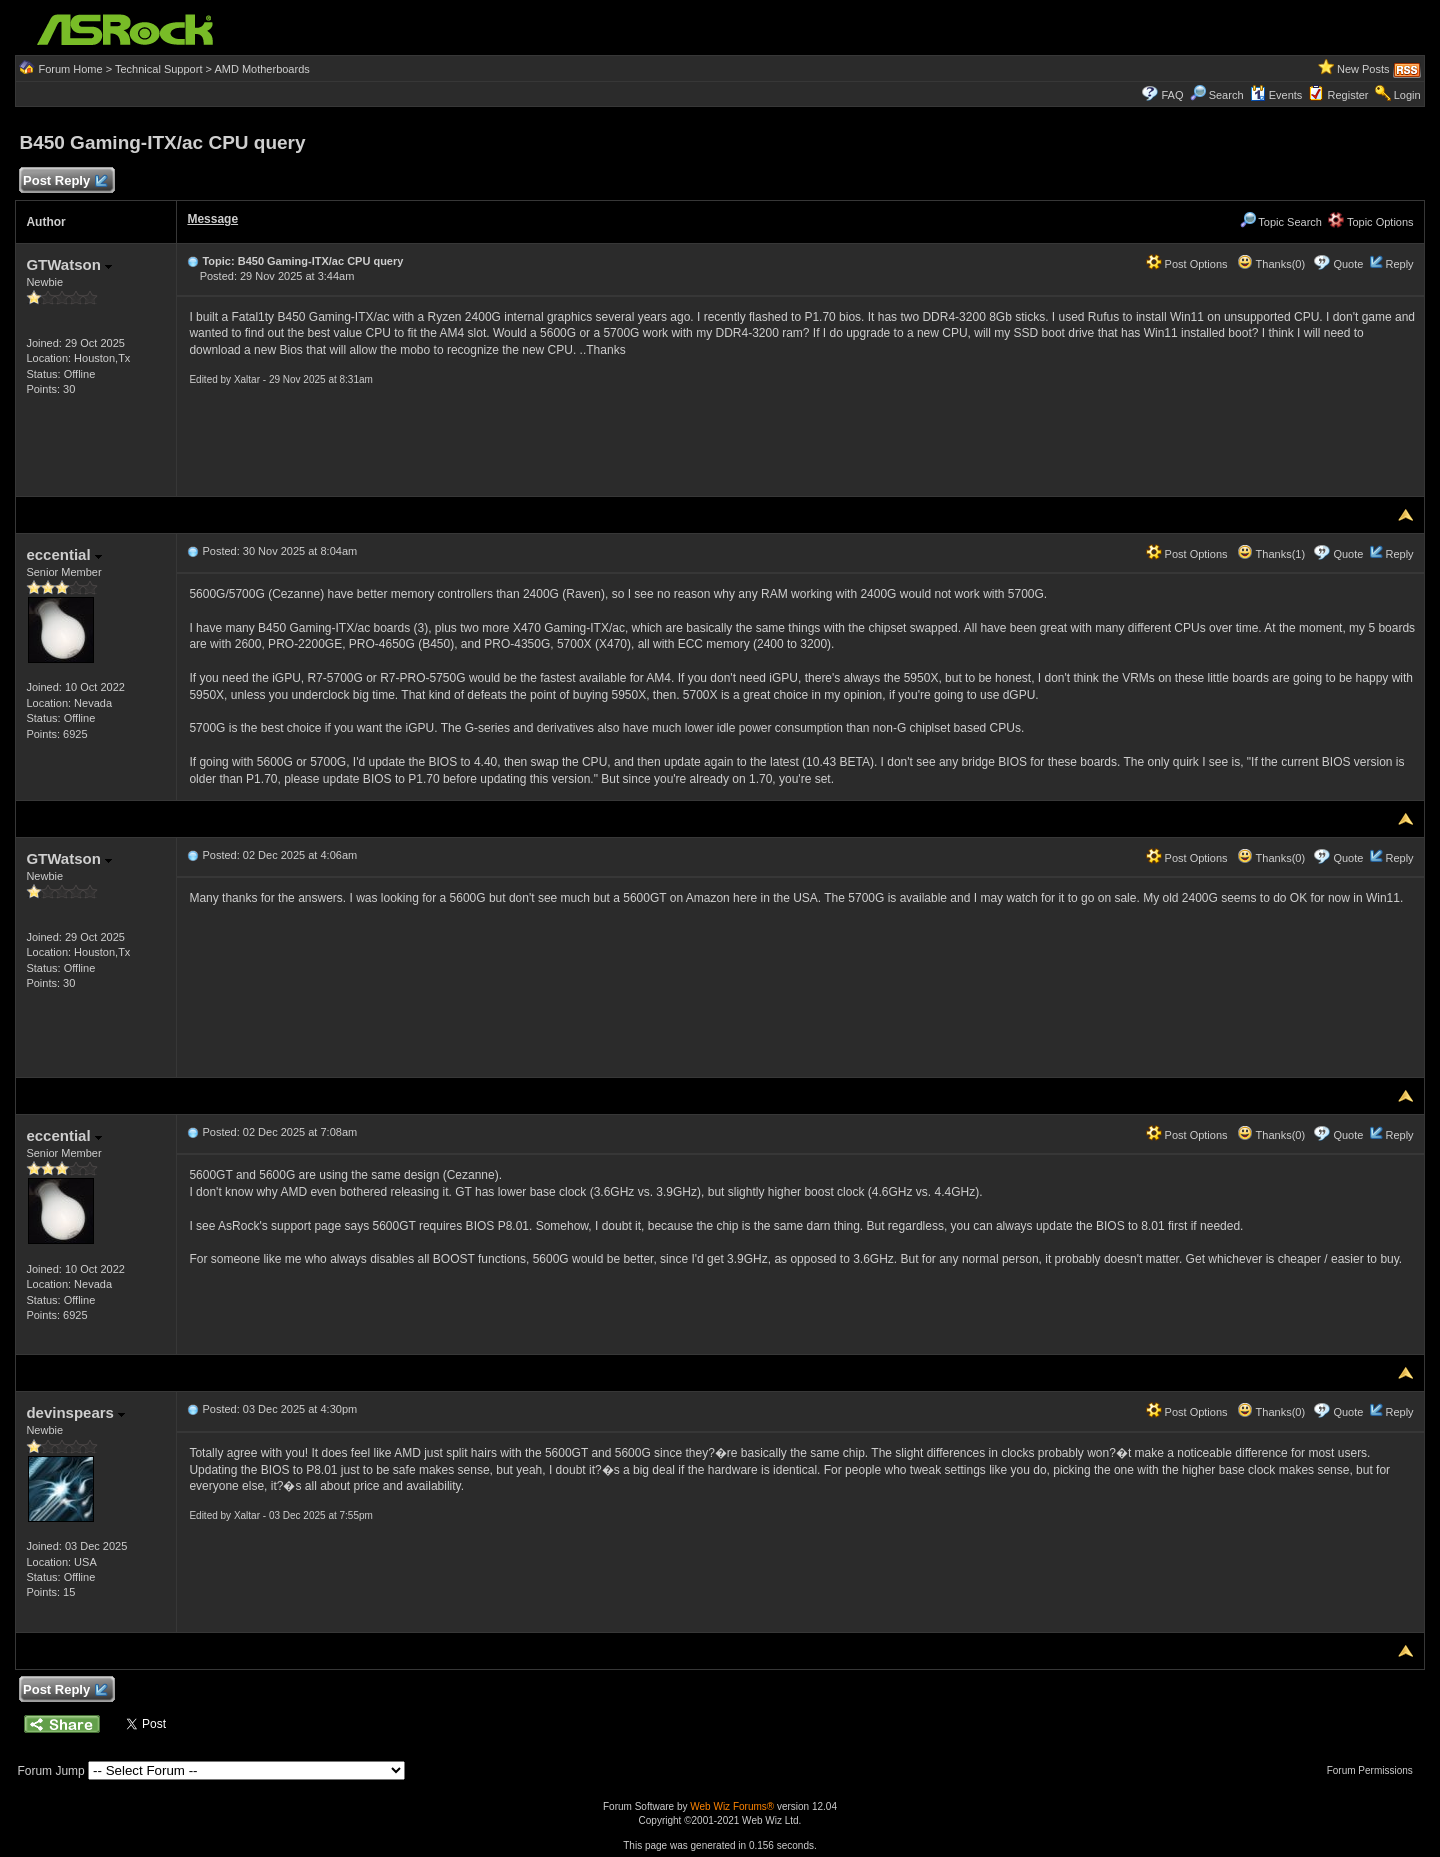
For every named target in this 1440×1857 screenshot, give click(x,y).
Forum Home (70, 69)
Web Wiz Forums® (732, 1806)
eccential (63, 554)
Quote (1348, 264)
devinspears (75, 1412)
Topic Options (1371, 222)
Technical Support (158, 69)
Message (212, 219)
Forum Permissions (1375, 1770)
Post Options (1187, 264)
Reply (1399, 264)
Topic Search (1281, 222)
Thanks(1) (1271, 554)
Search (1226, 95)
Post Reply (64, 181)
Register (1348, 95)
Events (1276, 95)
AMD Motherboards (261, 69)
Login (1407, 95)
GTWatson (69, 264)
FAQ (1172, 95)
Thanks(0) (1271, 264)
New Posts (1363, 69)
